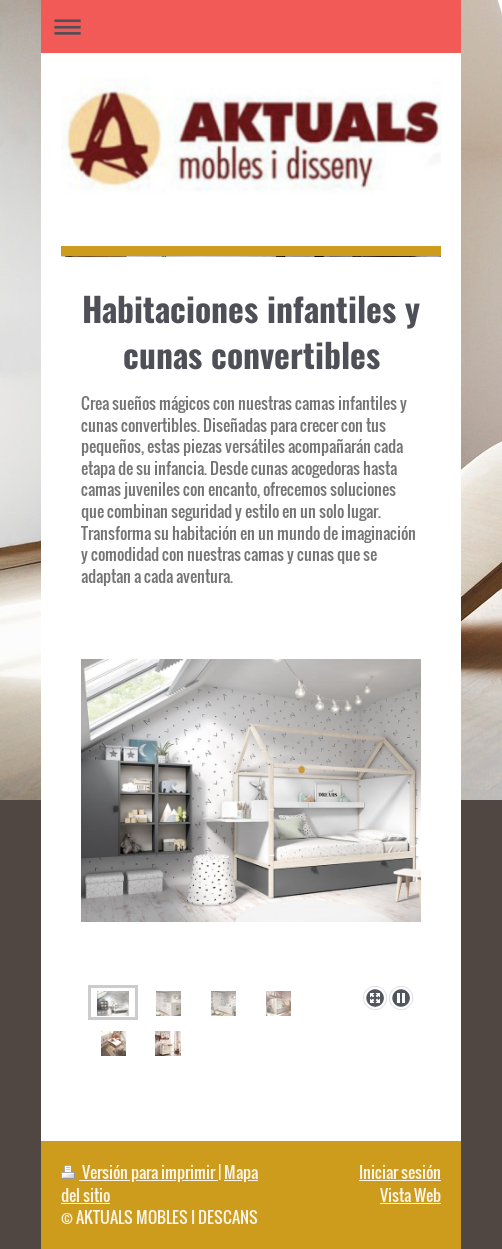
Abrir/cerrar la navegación (251, 26)
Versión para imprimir (139, 1172)
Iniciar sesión (400, 1172)
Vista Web (410, 1195)
